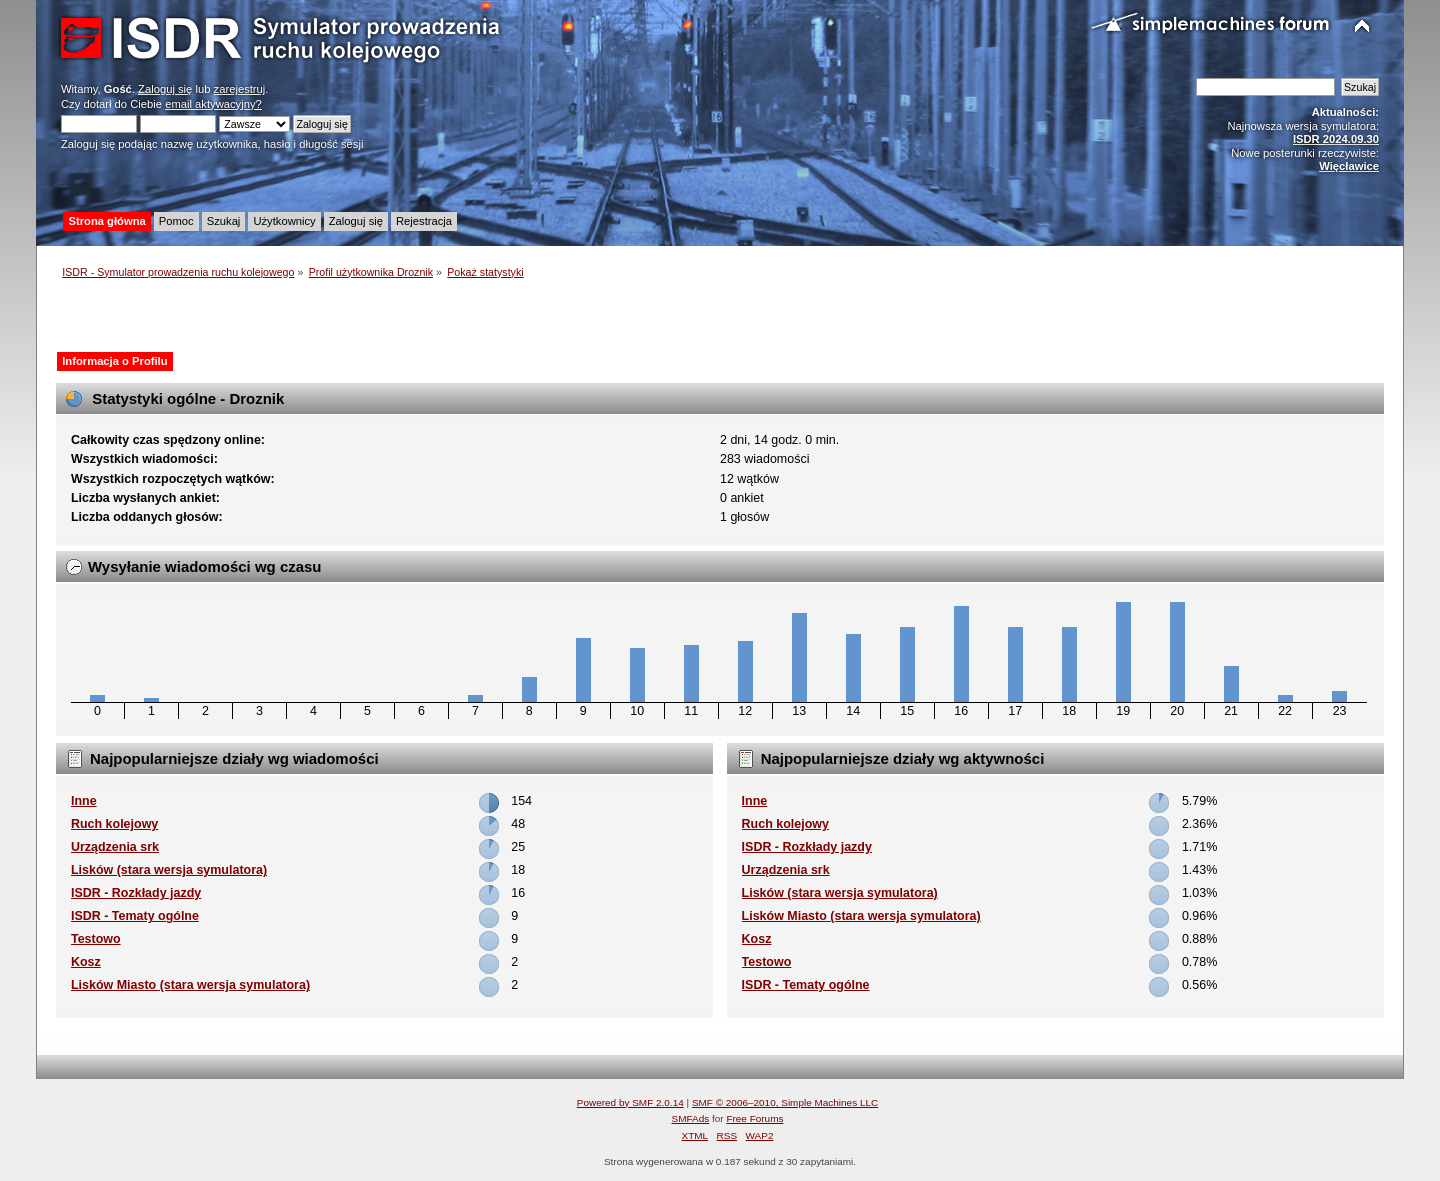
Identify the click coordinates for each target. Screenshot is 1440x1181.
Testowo (96, 939)
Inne (84, 801)
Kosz (86, 962)
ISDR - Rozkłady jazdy (136, 893)
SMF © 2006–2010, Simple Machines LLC (785, 1102)
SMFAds (691, 1118)
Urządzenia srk (115, 847)
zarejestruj (240, 89)
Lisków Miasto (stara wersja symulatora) (190, 985)
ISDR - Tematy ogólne (135, 916)
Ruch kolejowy (114, 824)
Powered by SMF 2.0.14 (630, 1102)
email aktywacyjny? (213, 104)
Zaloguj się (165, 89)
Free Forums (754, 1118)
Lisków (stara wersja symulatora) (169, 870)
